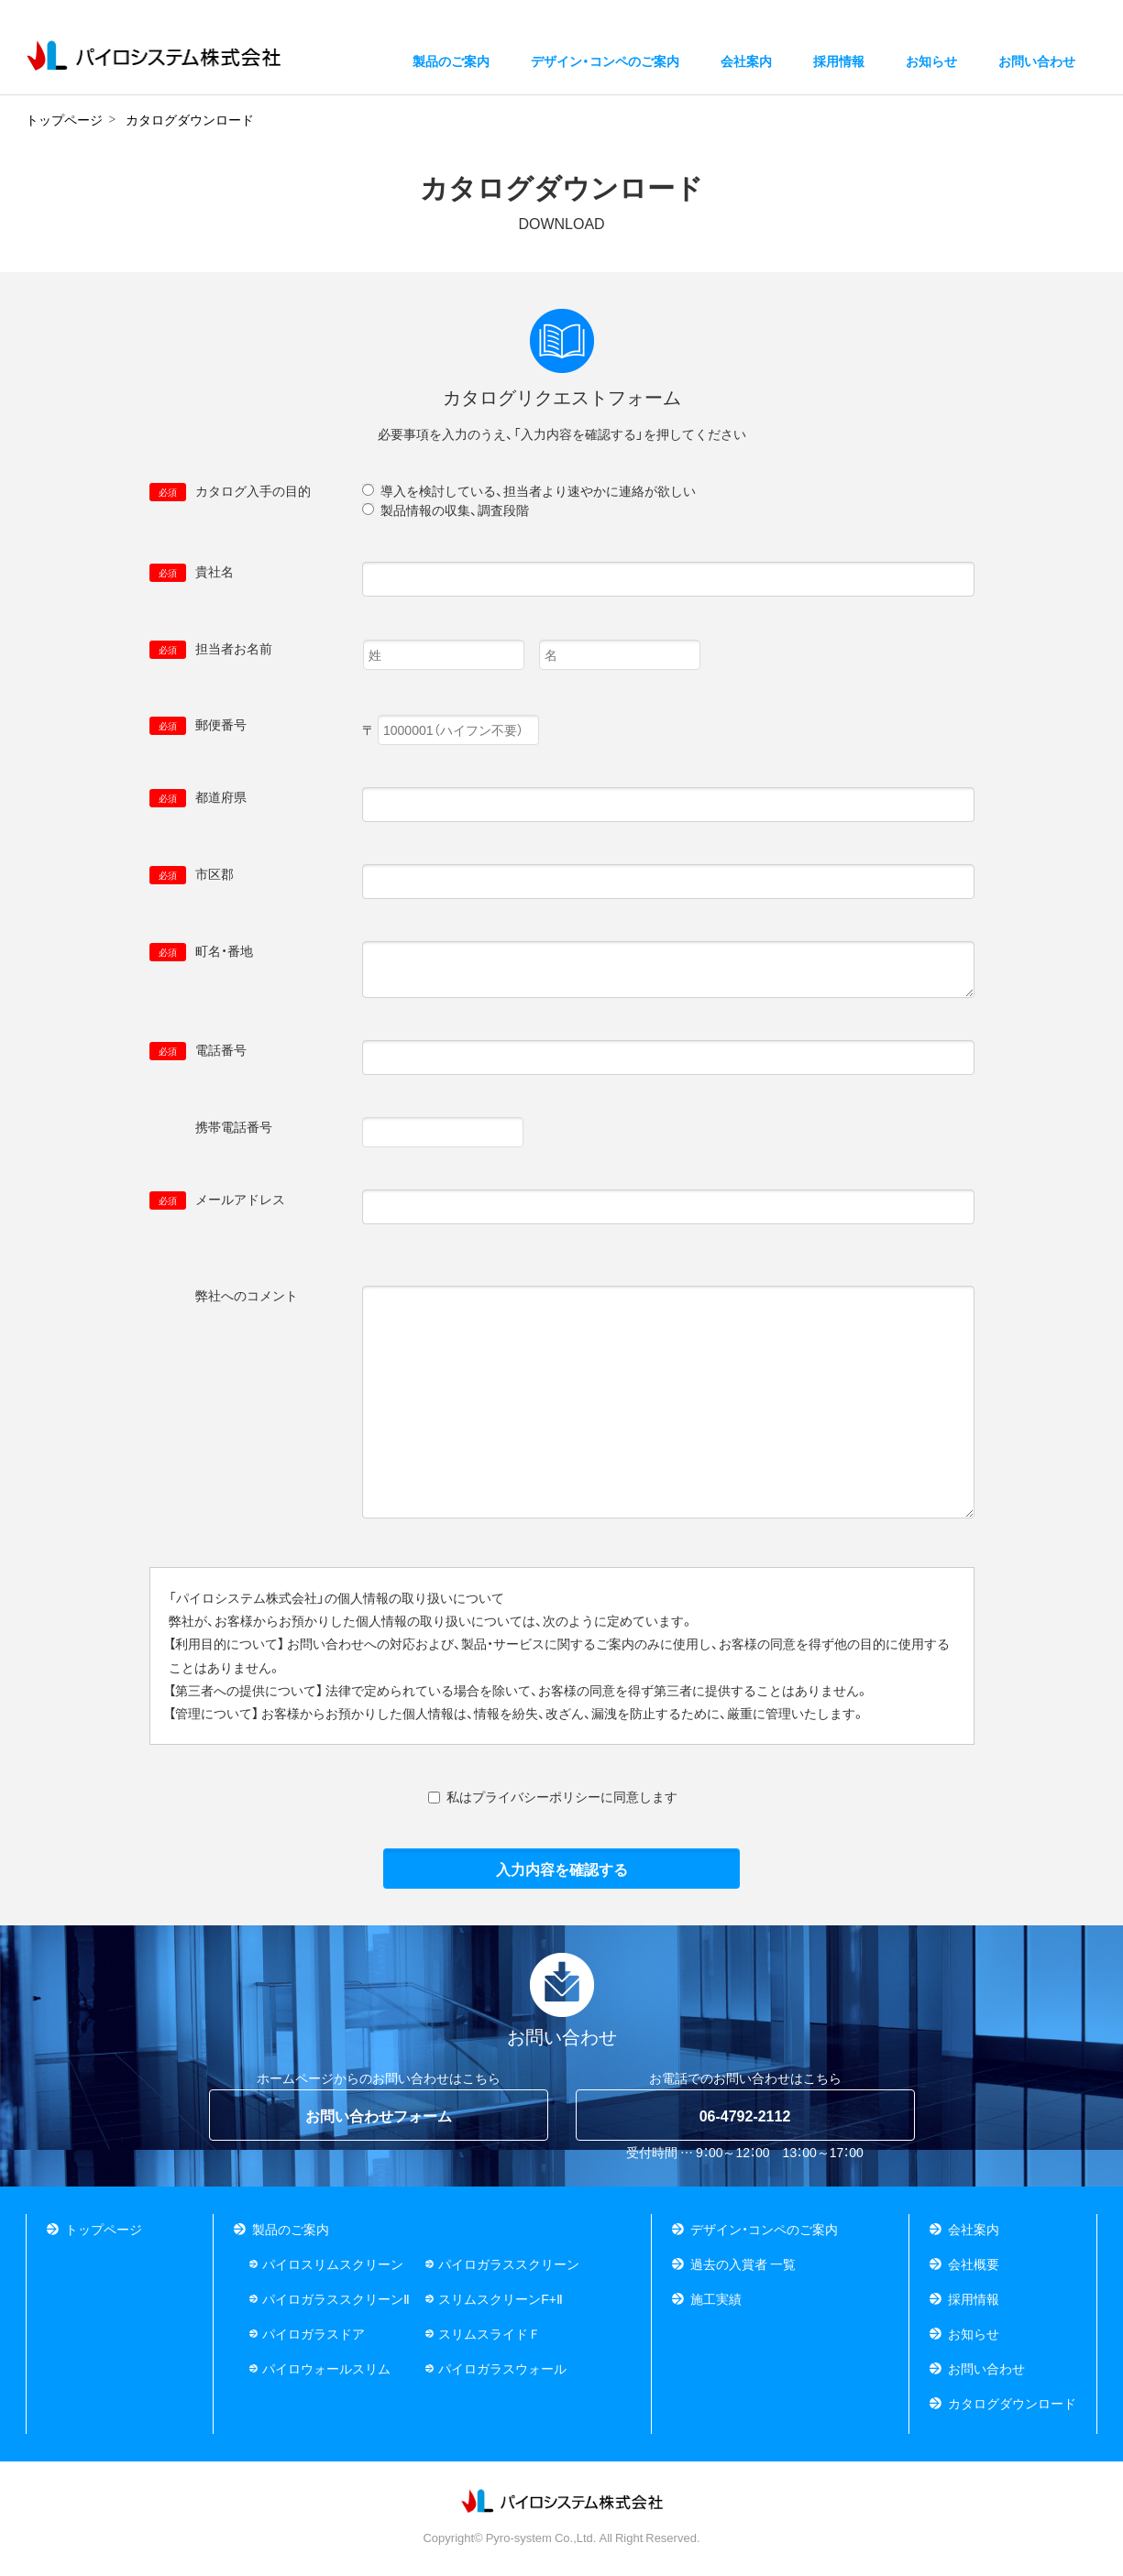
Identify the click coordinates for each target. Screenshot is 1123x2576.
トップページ (103, 2229)
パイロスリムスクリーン (332, 2263)
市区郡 (191, 874)
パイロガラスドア (313, 2333)
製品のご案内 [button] (451, 65)
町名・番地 (201, 951)
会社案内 (973, 2229)
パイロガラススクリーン (508, 2263)
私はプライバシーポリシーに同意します (561, 1796)
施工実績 (716, 2298)
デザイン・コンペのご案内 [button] (605, 65)
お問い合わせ (986, 2368)
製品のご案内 (290, 2229)
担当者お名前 (210, 649)
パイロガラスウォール (502, 2368)
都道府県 (198, 797)
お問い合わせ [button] (1036, 65)
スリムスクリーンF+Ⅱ (500, 2298)
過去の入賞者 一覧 (743, 2263)
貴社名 (191, 572)
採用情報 (838, 65)
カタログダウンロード (1012, 2403)
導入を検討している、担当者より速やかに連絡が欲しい (538, 490)
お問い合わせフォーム (378, 2115)
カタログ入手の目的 (230, 491)
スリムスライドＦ (489, 2333)
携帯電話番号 (210, 1127)
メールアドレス (217, 1199)
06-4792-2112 (745, 2115)
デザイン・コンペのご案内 (764, 2229)
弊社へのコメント (223, 1296)
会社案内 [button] (746, 65)
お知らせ (931, 65)
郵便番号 (198, 725)
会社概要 (973, 2263)
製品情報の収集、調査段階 (454, 509)
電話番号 (198, 1050)
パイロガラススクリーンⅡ (336, 2298)
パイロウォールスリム (326, 2368)
